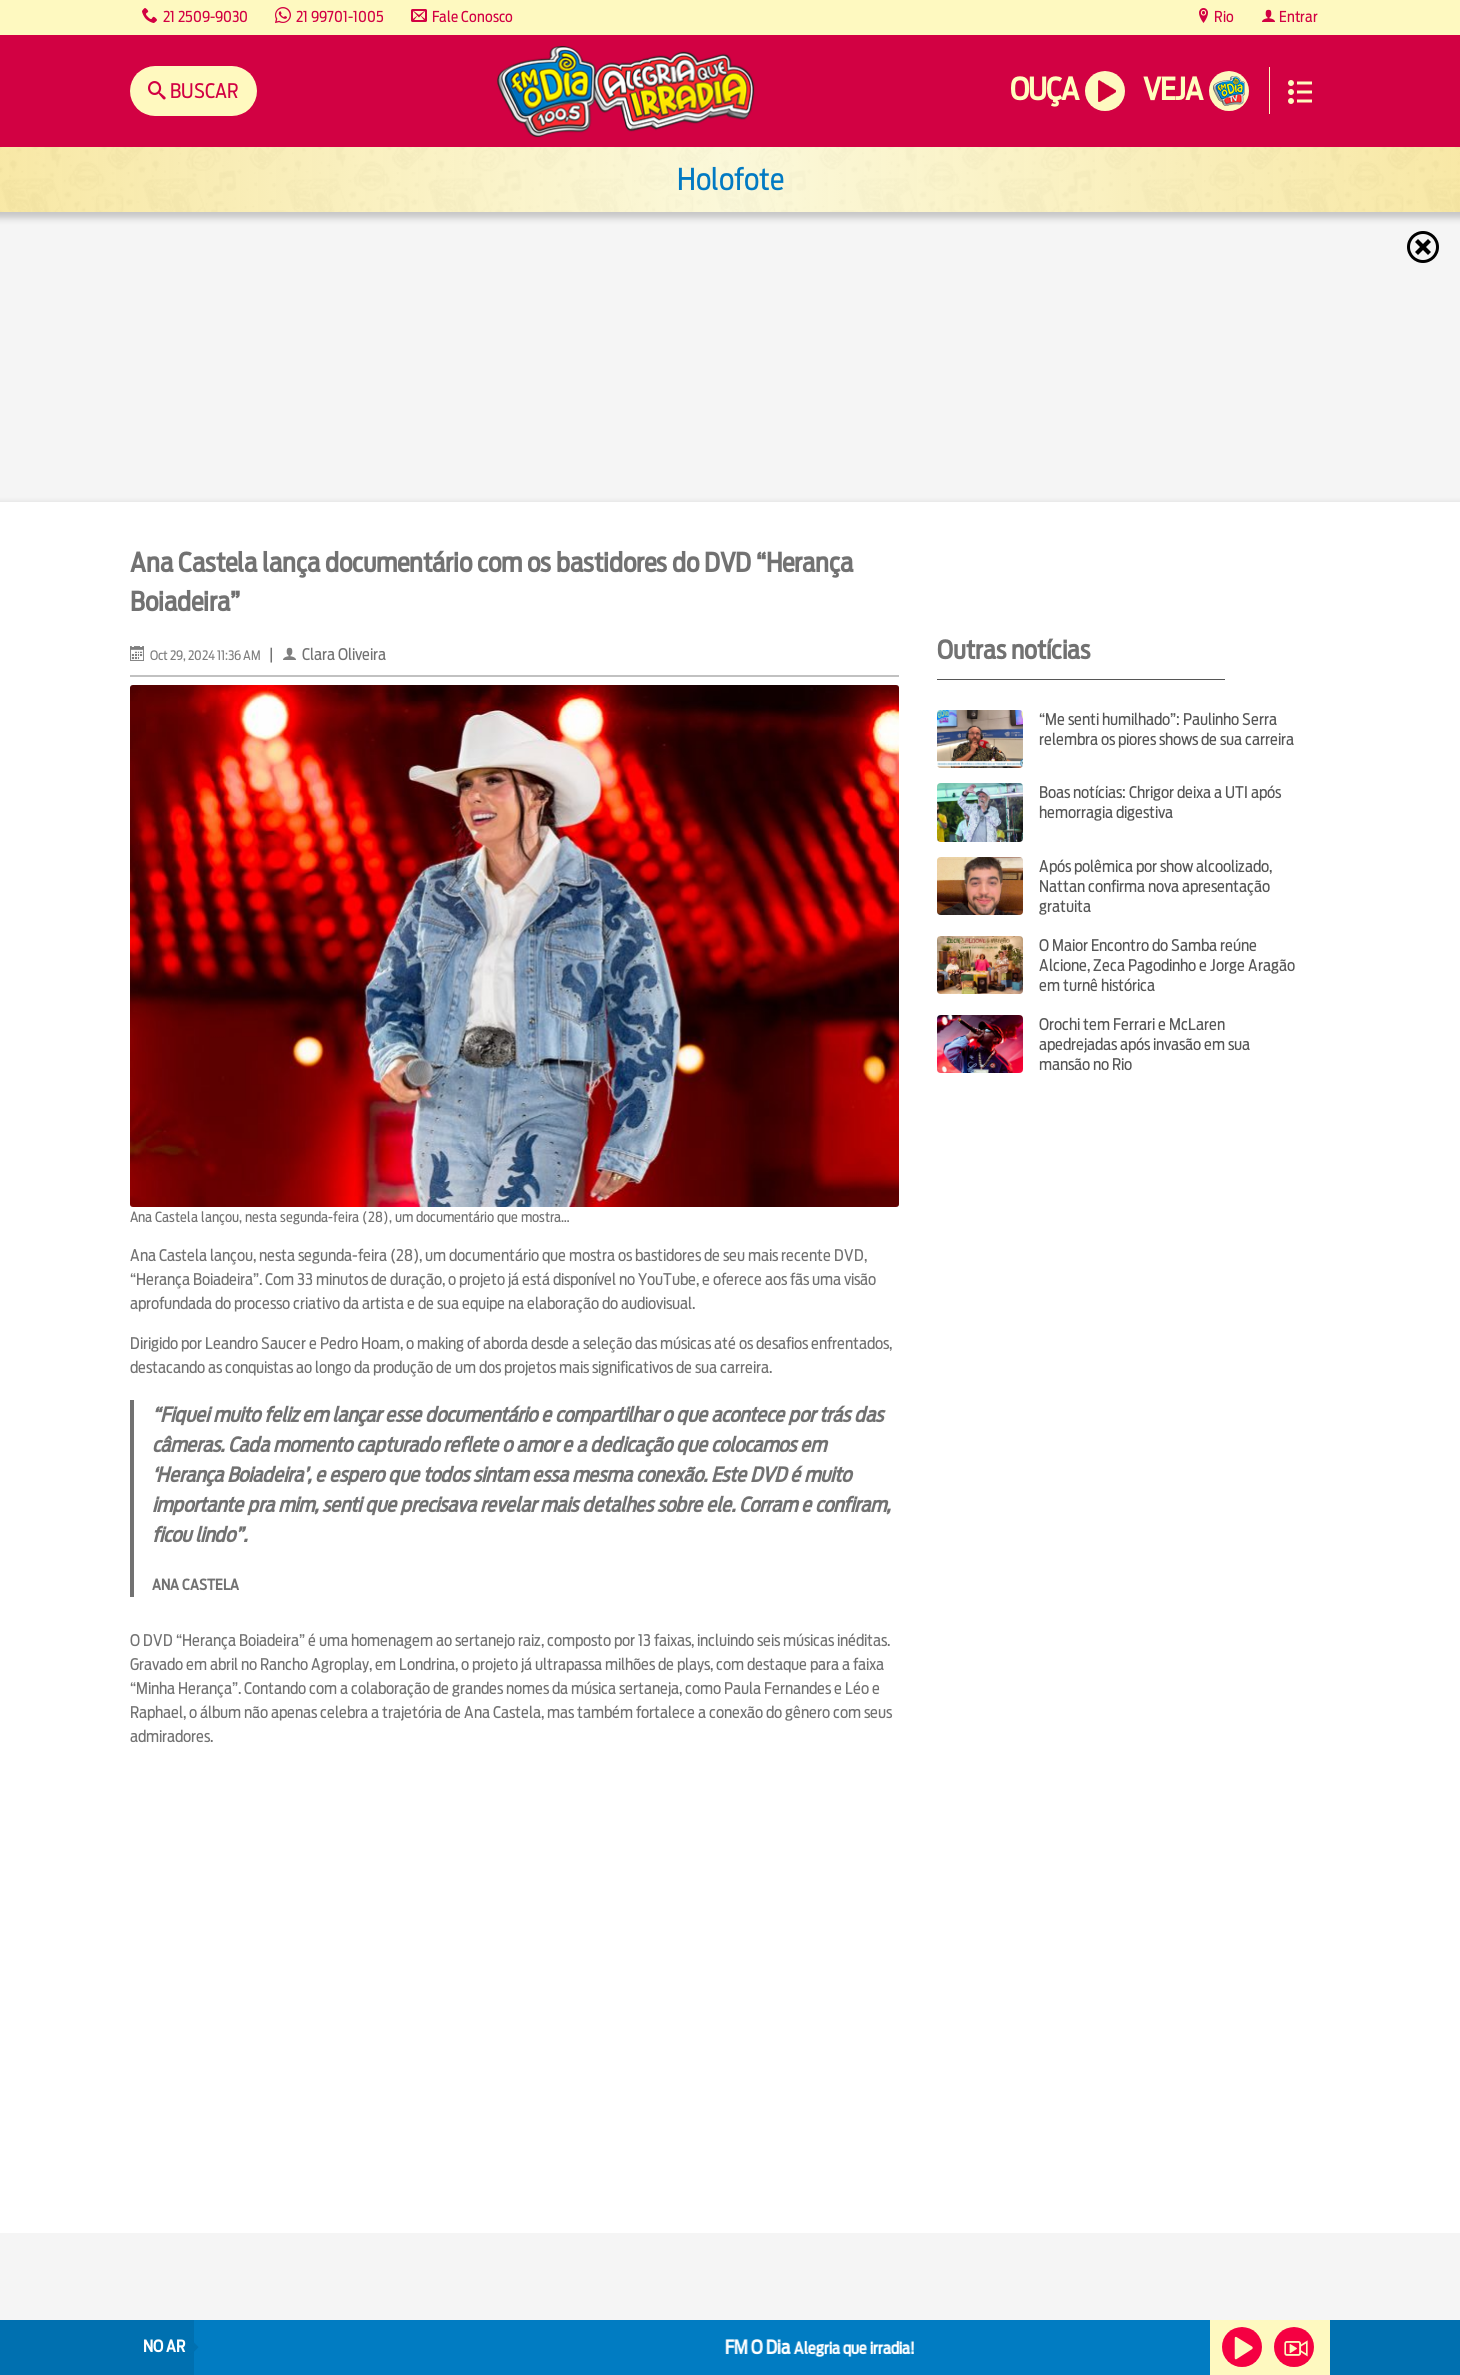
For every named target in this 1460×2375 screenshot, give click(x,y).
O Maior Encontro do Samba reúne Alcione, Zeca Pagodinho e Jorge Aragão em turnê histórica (1167, 965)
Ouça (1044, 89)
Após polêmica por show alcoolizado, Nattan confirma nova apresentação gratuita (1155, 886)
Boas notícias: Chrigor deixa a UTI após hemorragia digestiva (1160, 802)
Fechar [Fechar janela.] (1425, 247)
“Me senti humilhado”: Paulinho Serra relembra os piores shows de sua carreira (1166, 729)
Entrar (1297, 16)
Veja (1172, 89)
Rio (1222, 16)
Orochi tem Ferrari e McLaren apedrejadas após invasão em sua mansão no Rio (1144, 1044)
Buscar (202, 90)
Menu (1300, 92)
